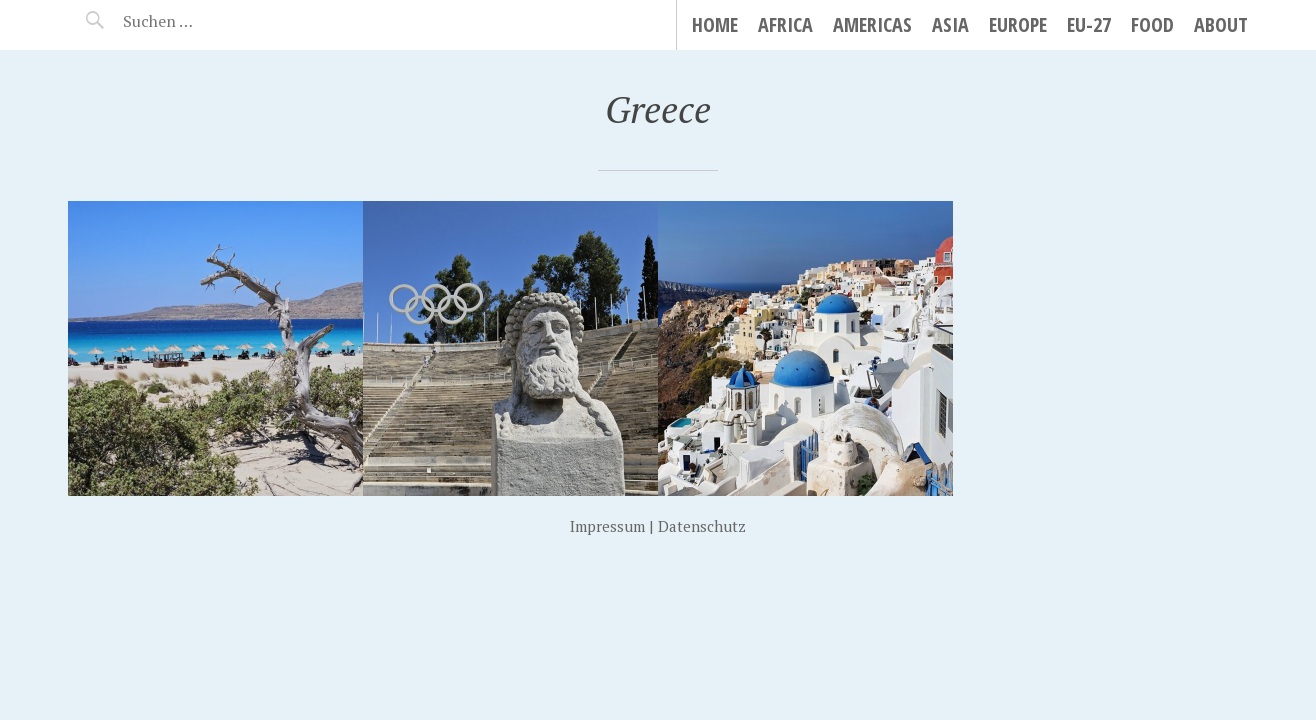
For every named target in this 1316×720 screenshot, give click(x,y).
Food (1152, 24)
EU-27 (1089, 24)
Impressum (607, 526)
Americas (872, 24)
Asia (950, 24)
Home (715, 24)
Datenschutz (702, 526)
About (1221, 24)
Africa (785, 24)
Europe (1018, 24)
